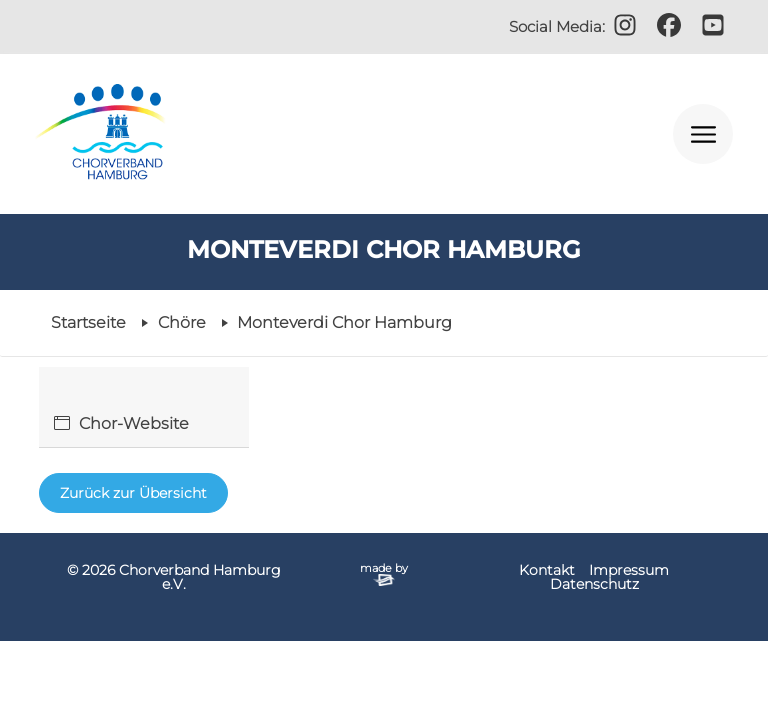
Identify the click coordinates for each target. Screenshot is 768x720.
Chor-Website (134, 423)
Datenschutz (594, 584)
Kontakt (547, 570)
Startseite (88, 322)
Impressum (629, 570)
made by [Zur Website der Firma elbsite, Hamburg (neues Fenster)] (384, 573)
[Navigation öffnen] (703, 134)
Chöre (182, 322)
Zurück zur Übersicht (133, 493)
